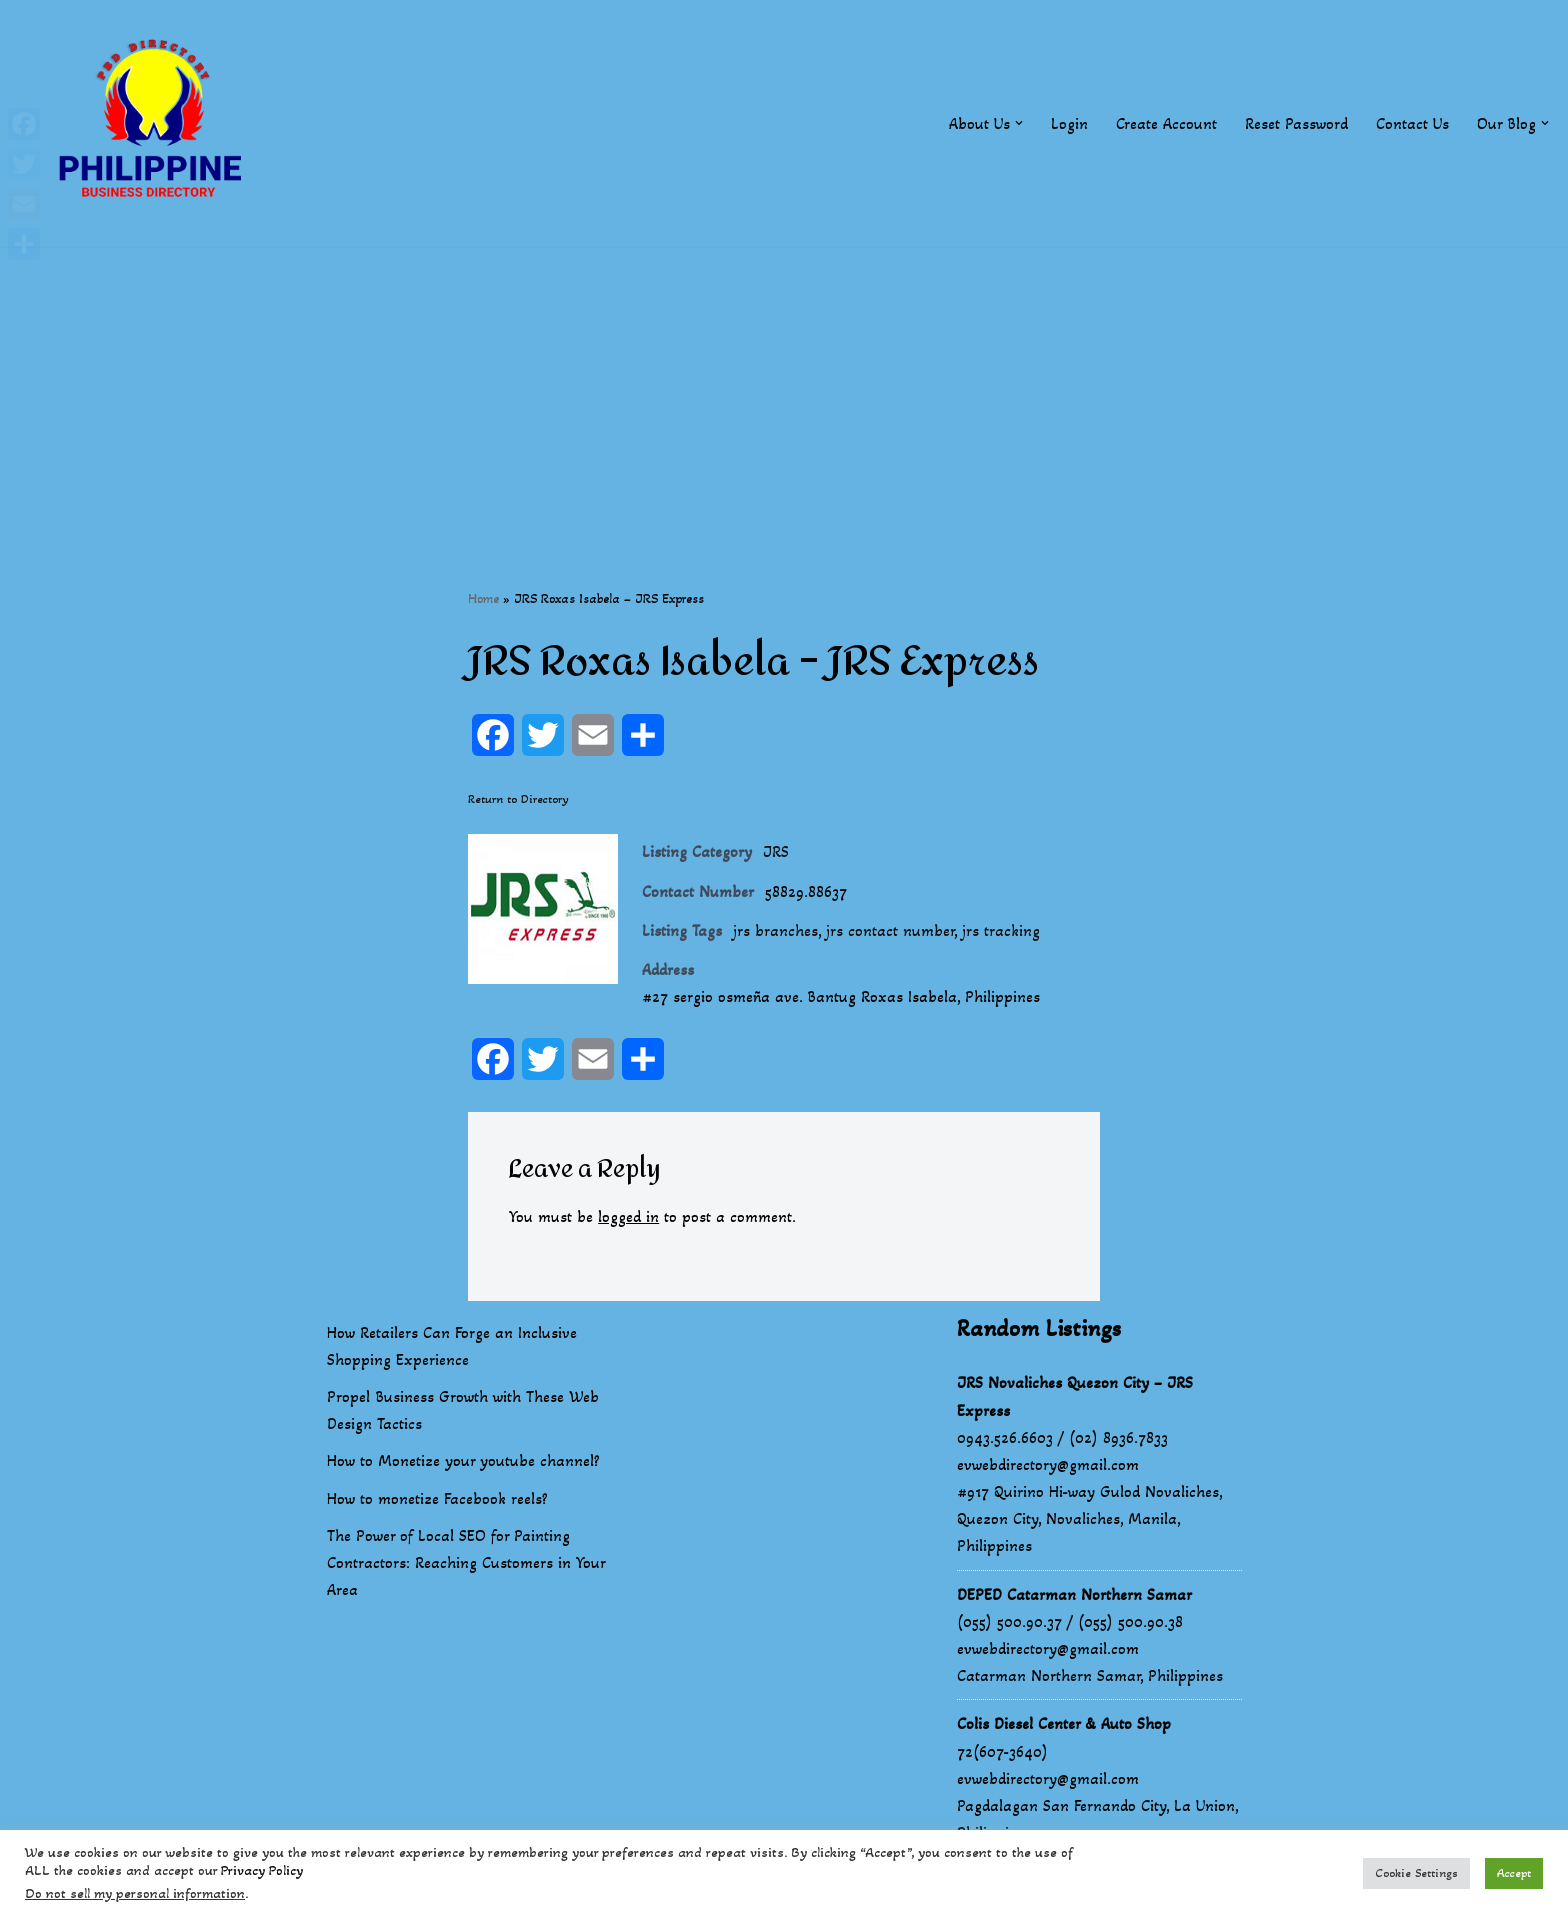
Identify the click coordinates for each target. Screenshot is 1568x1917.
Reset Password (1296, 123)
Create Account (1166, 123)
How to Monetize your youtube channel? (463, 1460)
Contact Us (1412, 123)
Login (1069, 123)
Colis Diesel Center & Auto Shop (1064, 1723)
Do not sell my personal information (135, 1893)
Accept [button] (1514, 1873)
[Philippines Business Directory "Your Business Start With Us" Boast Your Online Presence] (155, 123)
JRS (776, 851)
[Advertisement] (784, 387)
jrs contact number (890, 930)
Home (483, 598)
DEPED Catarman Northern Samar (1074, 1594)
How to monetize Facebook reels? (437, 1498)
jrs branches (775, 930)
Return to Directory (518, 799)
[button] (1019, 123)
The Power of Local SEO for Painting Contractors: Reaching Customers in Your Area (466, 1562)
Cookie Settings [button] (1416, 1873)
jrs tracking (1001, 930)
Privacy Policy (262, 1870)
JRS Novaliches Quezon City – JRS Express (1075, 1396)
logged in (628, 1216)
